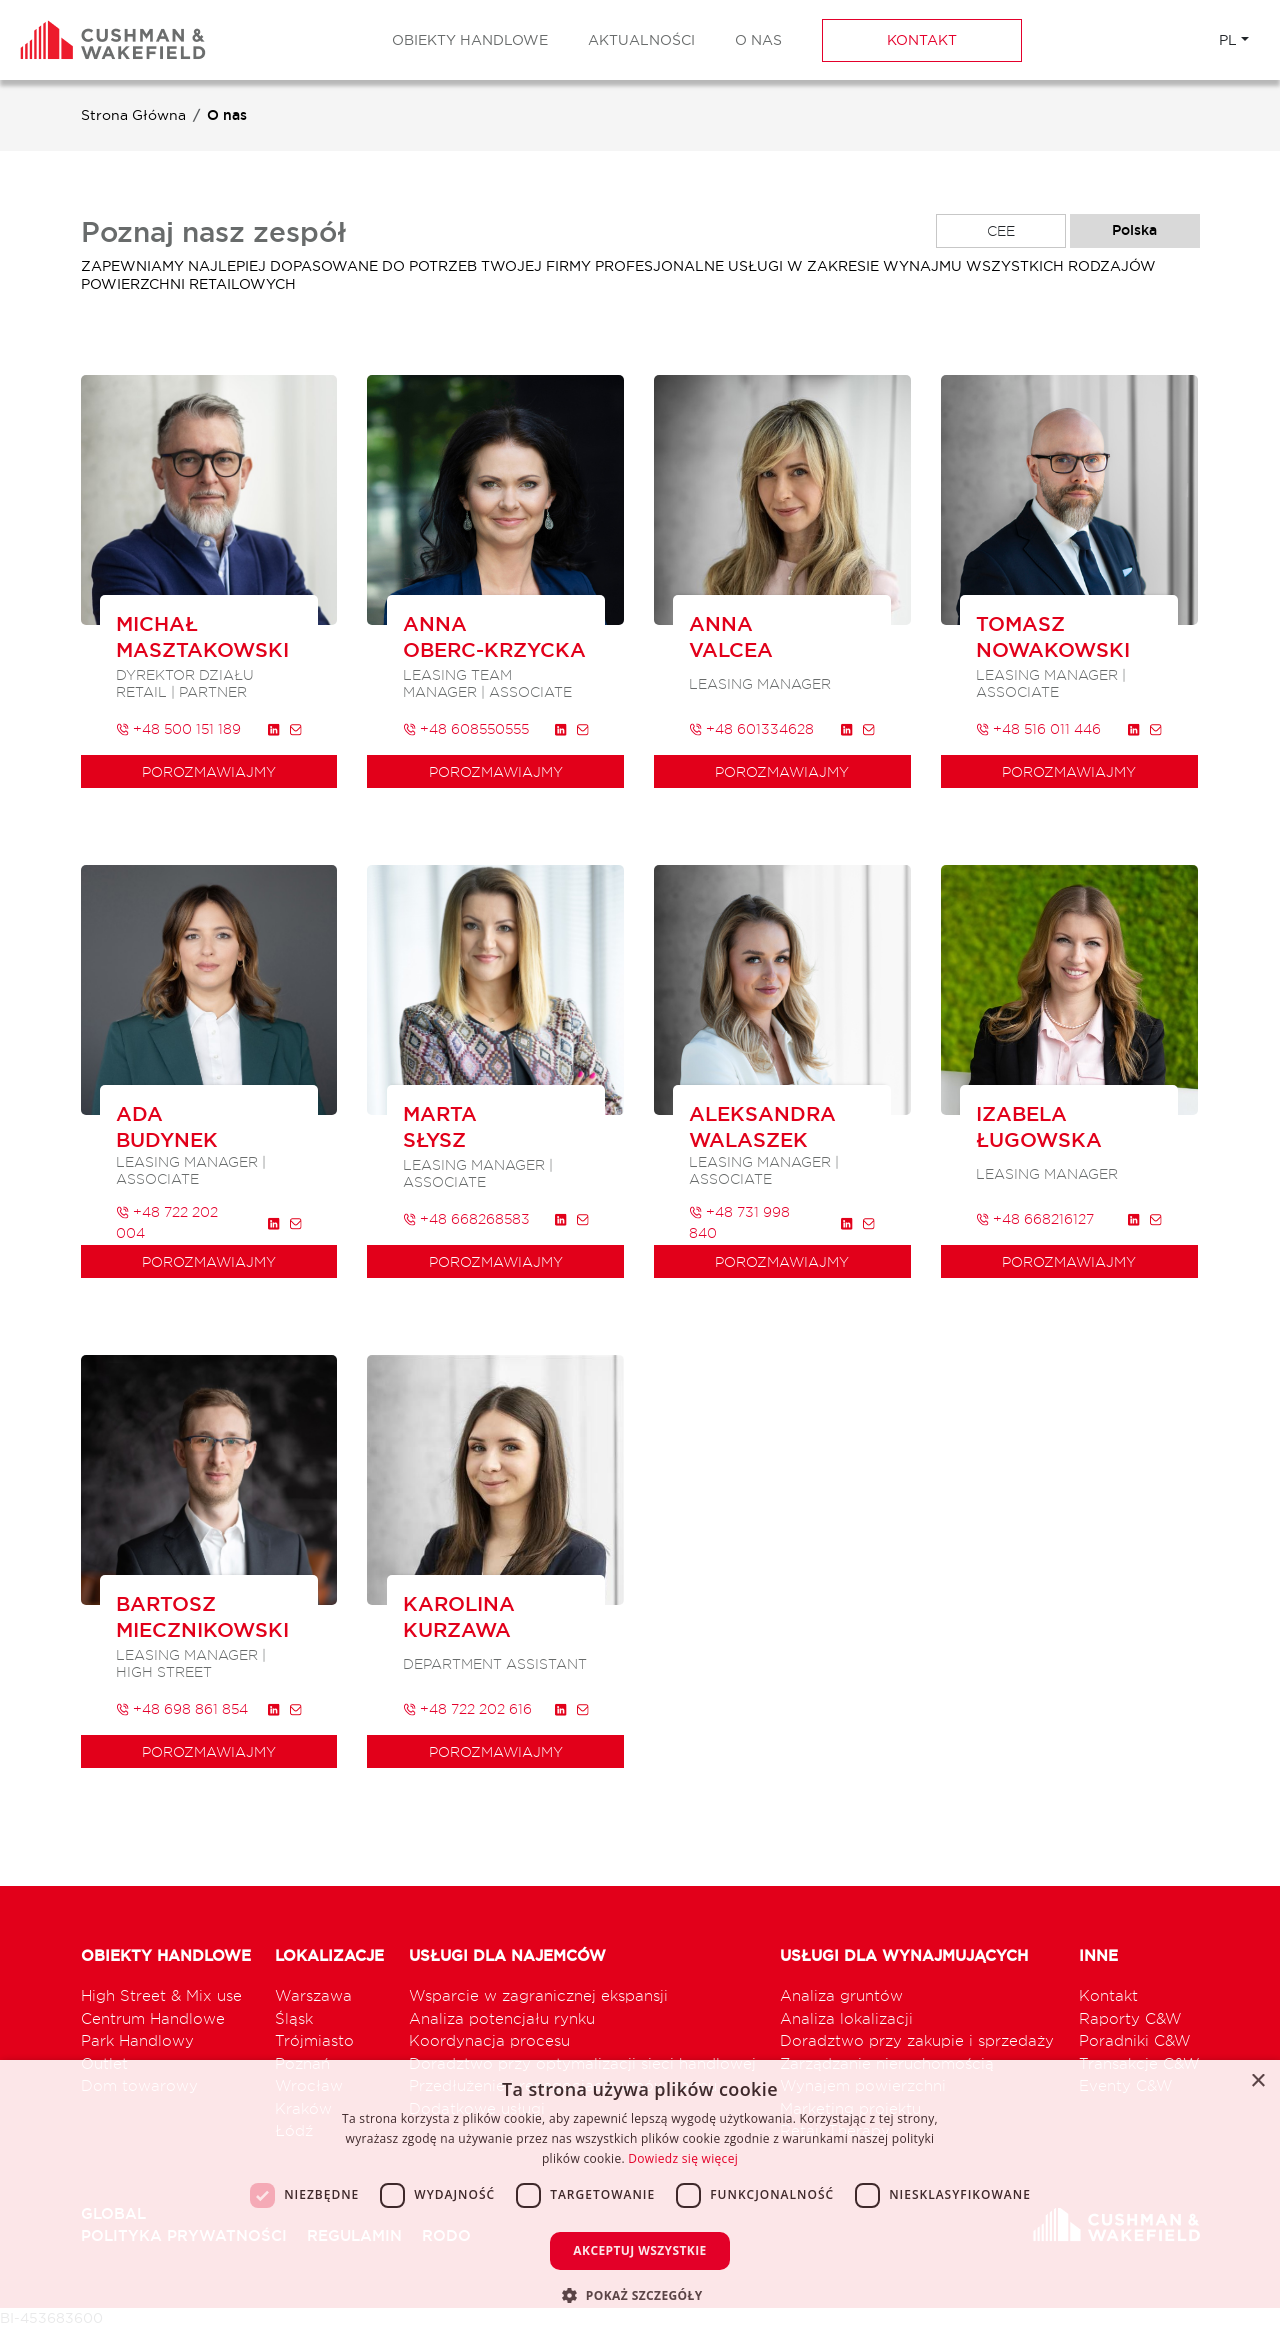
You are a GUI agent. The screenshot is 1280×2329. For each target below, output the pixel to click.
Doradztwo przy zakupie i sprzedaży (917, 2040)
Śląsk (294, 2018)
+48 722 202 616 (467, 1708)
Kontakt (922, 40)
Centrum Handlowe (153, 2018)
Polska (1134, 230)
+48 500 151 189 (178, 728)
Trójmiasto (314, 2040)
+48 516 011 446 (1038, 728)
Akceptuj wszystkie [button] (639, 2250)
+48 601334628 (751, 728)
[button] (639, 2295)
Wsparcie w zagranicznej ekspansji (538, 1995)
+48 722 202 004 (167, 1222)
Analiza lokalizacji (846, 2018)
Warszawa (313, 1995)
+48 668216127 (1035, 1218)
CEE (1001, 230)
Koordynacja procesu (489, 2040)
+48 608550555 (466, 728)
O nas (758, 40)
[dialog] (640, 2194)
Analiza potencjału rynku (502, 2018)
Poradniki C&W (1135, 2040)
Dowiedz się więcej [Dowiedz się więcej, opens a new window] (683, 2158)
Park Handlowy (137, 2040)
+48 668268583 (466, 1218)
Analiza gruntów (841, 1995)
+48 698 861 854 (182, 1708)
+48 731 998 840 (739, 1222)
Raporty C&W (1130, 2018)
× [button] (1257, 2081)
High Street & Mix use (161, 1995)
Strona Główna (133, 115)
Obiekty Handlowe (470, 40)
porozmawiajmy (209, 771)
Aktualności (641, 40)
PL (1228, 40)
